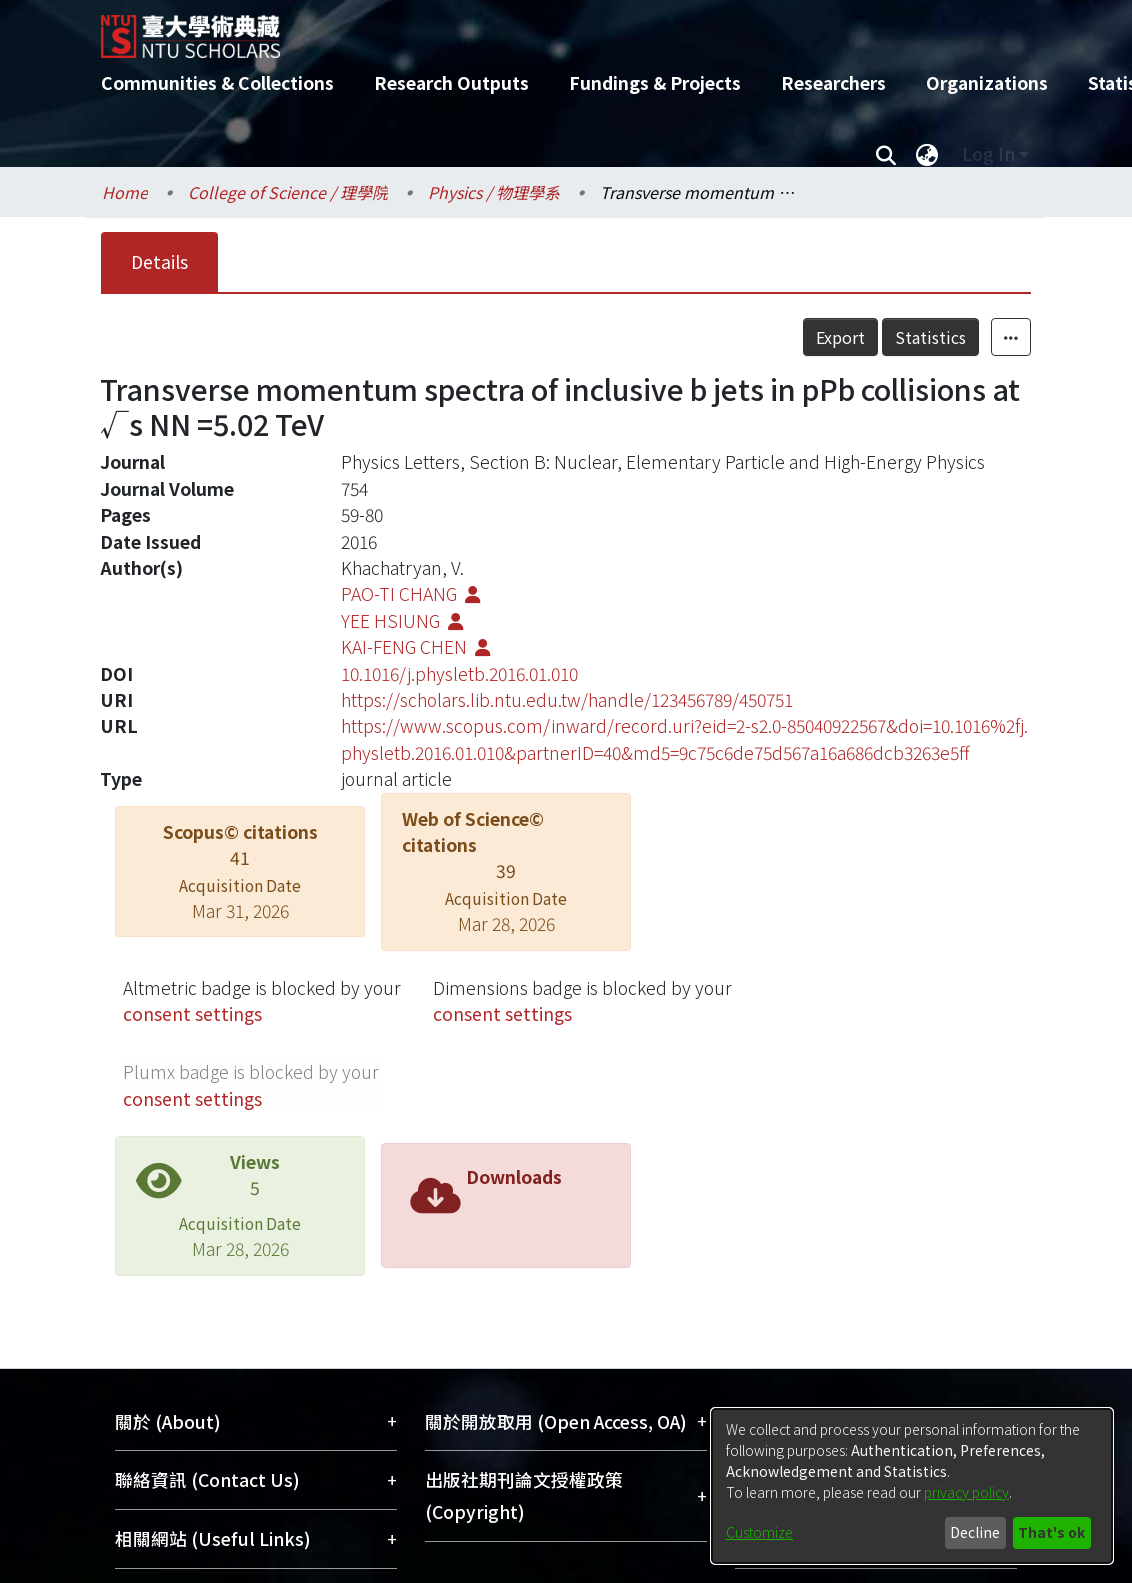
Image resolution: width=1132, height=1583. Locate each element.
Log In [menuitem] (988, 153)
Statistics (930, 337)
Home (125, 192)
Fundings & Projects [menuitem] (655, 82)
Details (159, 261)
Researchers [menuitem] (833, 82)
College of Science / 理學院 (288, 192)
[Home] (548, 29)
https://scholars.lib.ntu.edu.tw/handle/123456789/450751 (567, 699)
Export (840, 337)
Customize (759, 1532)
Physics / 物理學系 (494, 192)
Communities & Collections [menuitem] (217, 82)
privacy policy (966, 1492)
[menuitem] (927, 154)
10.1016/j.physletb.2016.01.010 (459, 673)
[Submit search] (885, 154)
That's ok (1051, 1532)
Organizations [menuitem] (987, 82)
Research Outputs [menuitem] (451, 82)
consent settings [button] (192, 1013)
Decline (975, 1532)
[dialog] (912, 1486)
